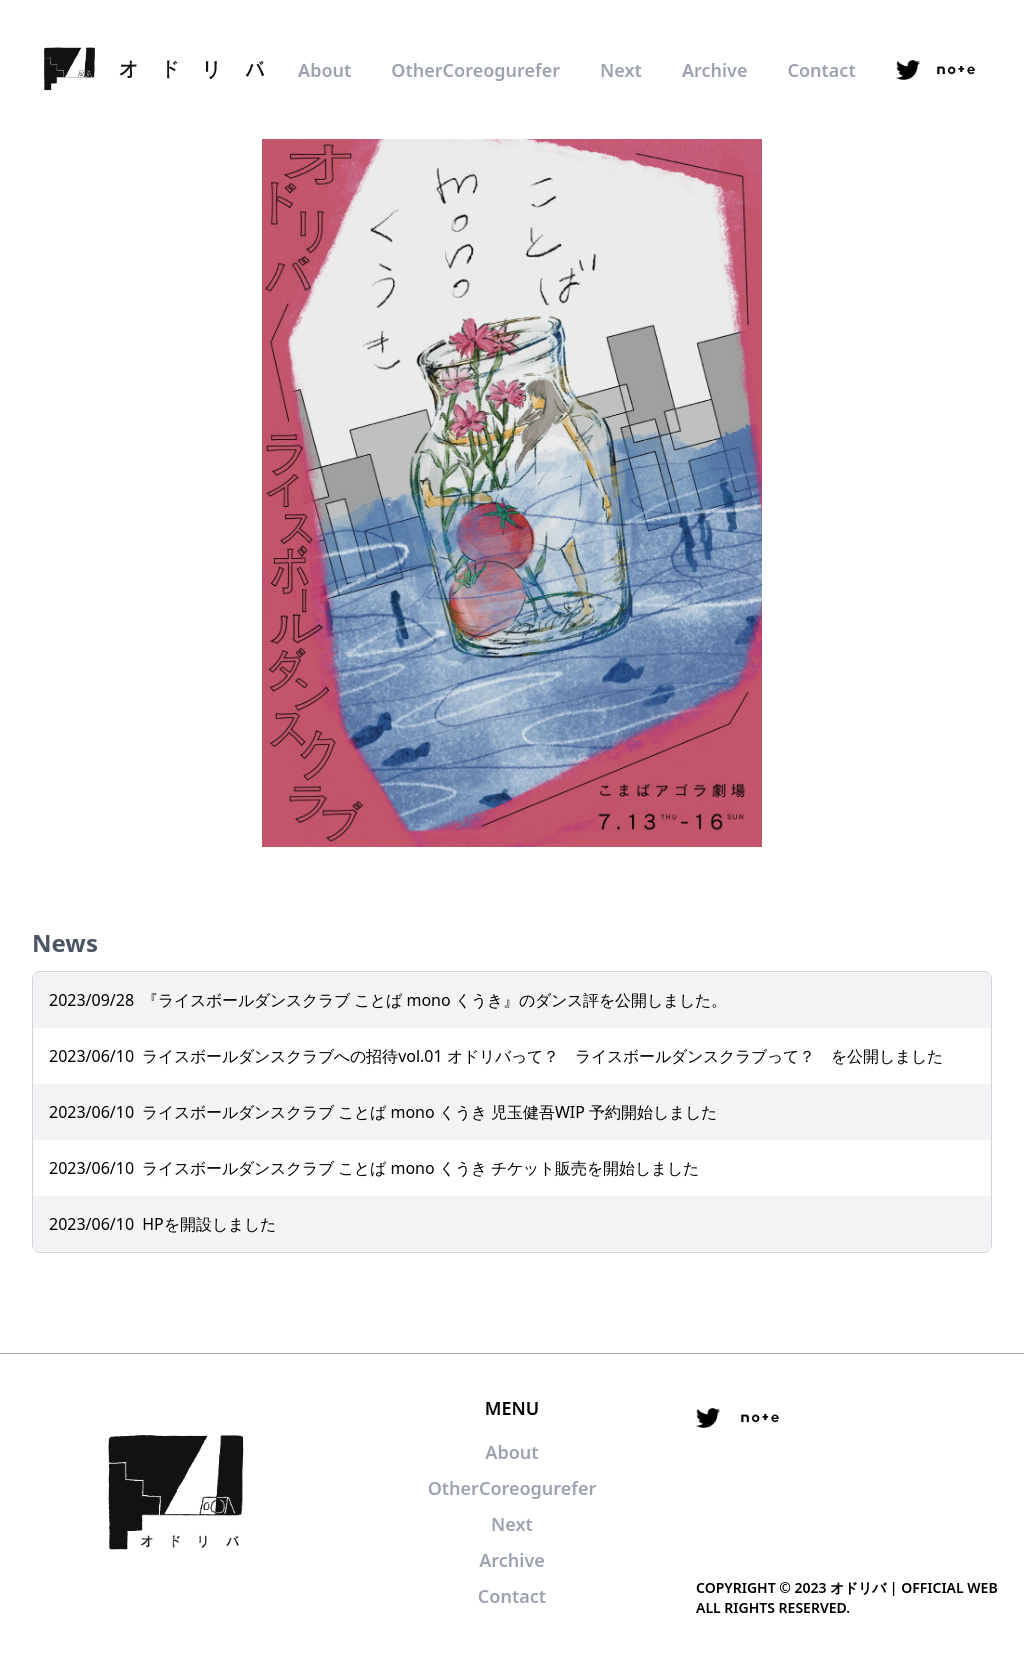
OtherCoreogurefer (475, 70)
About (324, 70)
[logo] (149, 69)
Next (621, 70)
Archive (715, 70)
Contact (821, 70)
